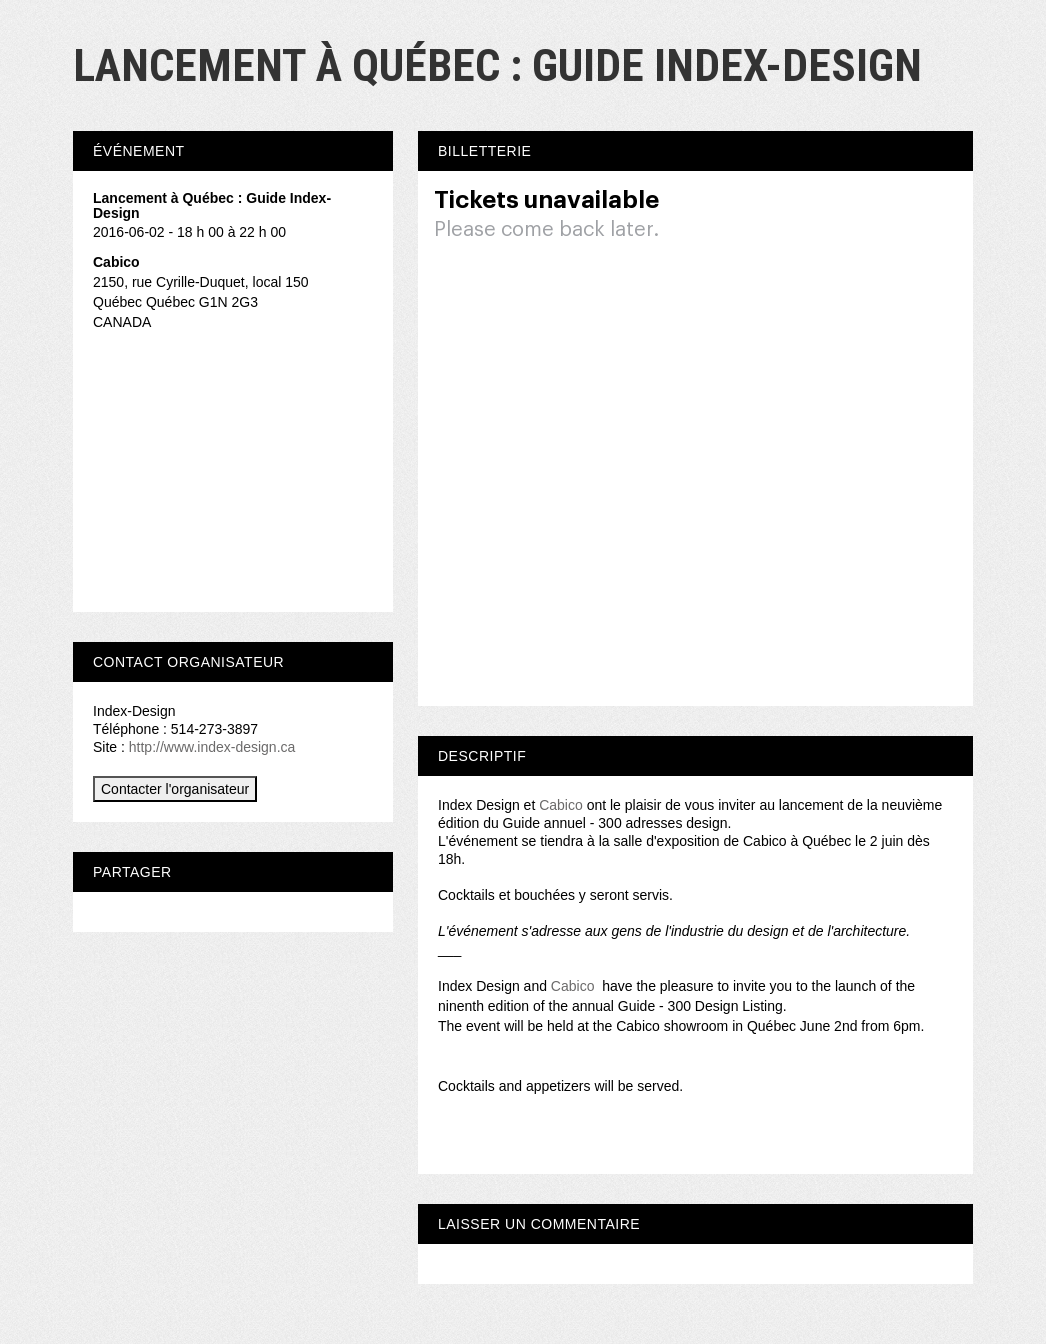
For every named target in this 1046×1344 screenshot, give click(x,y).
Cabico (561, 805)
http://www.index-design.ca (212, 747)
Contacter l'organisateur (175, 789)
